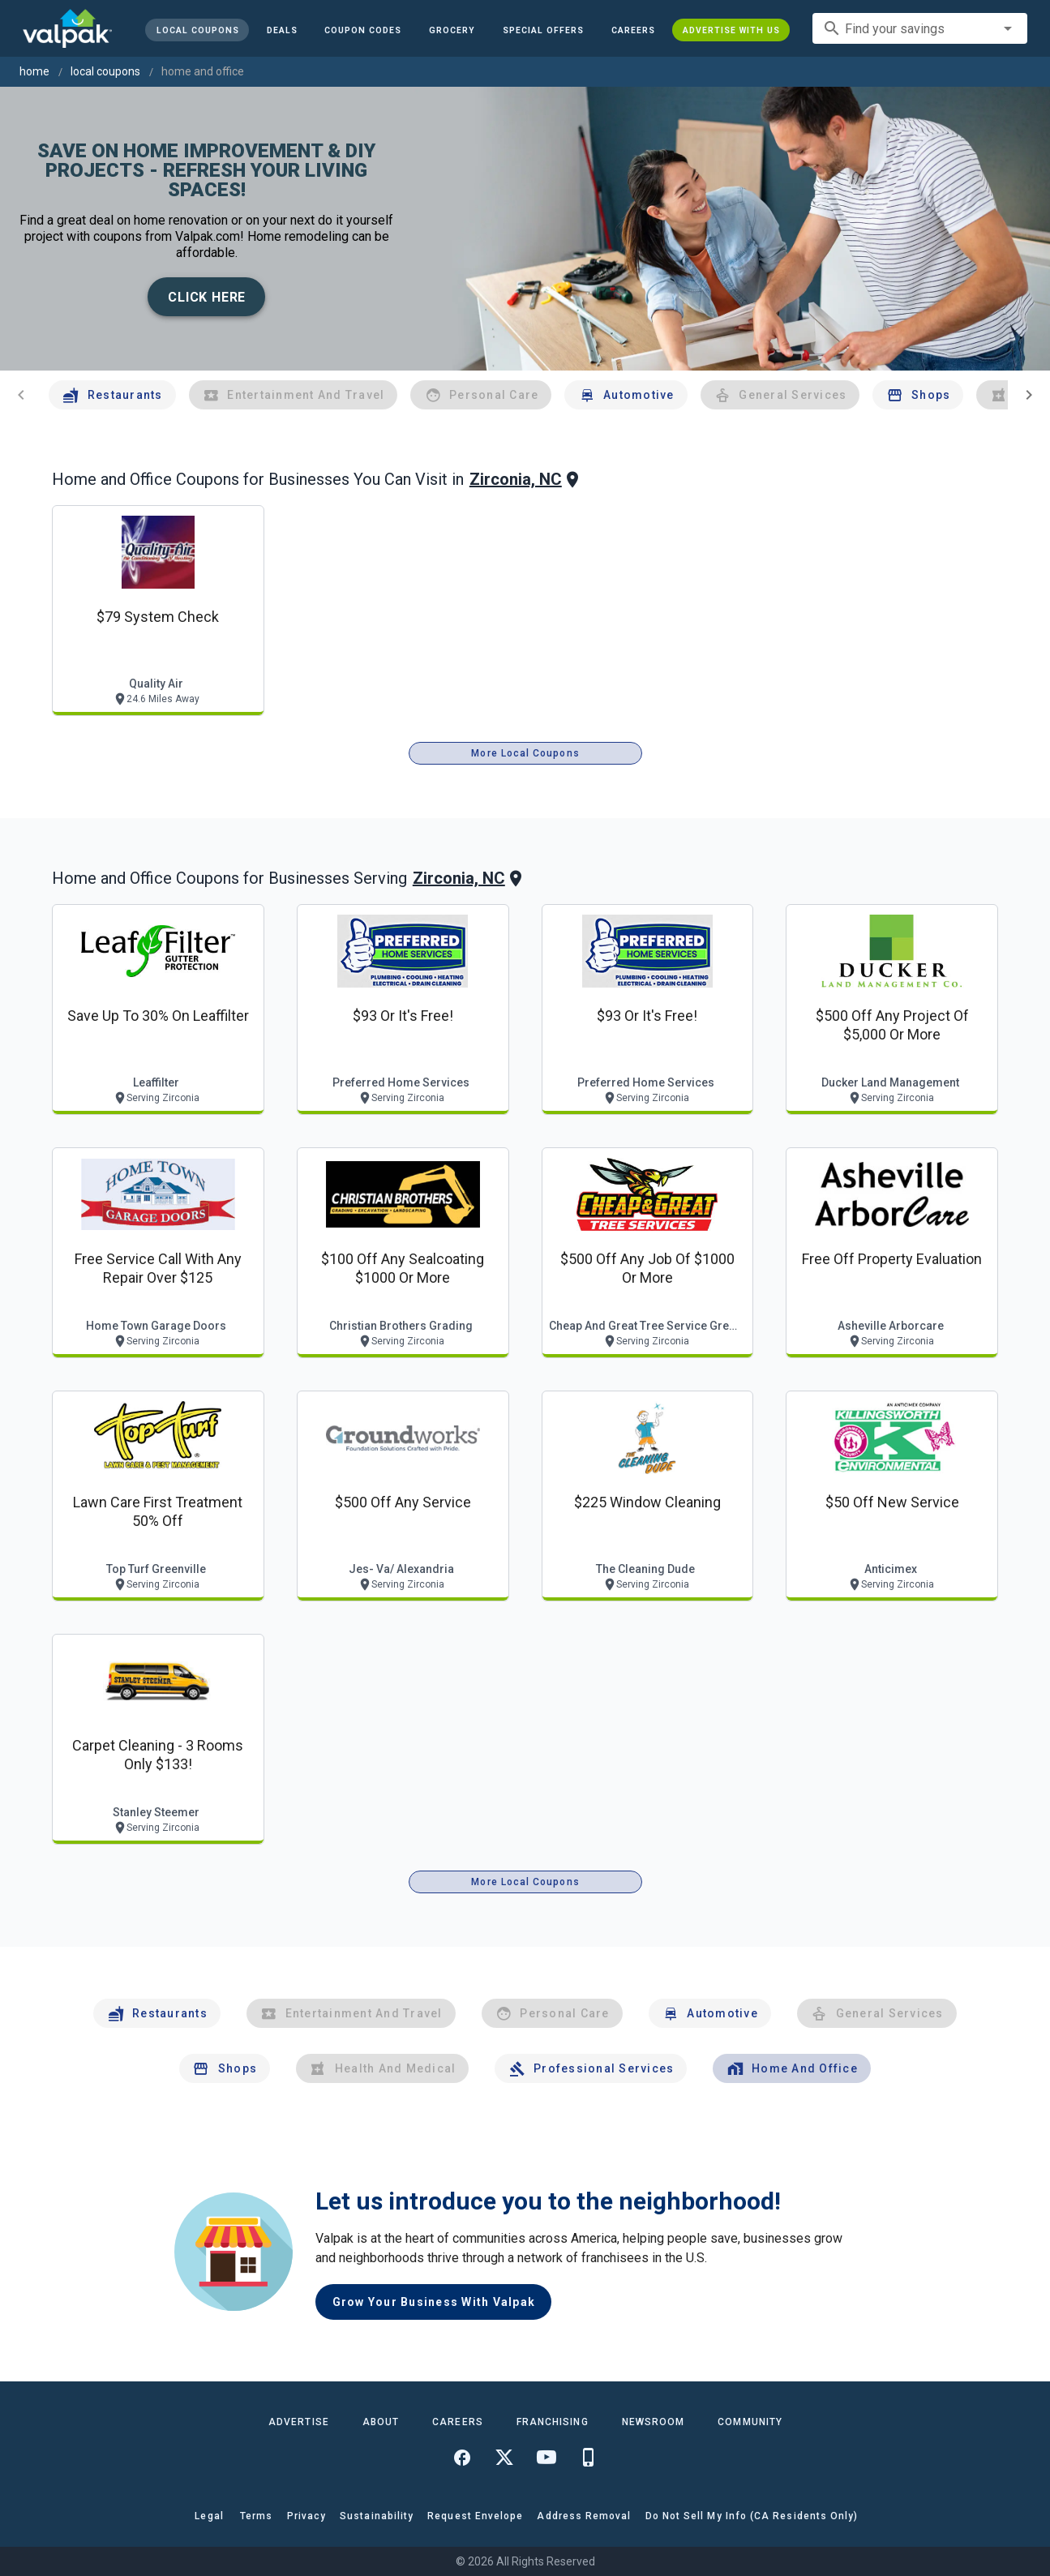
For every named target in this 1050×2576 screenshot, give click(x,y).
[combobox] (919, 28)
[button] (543, 30)
